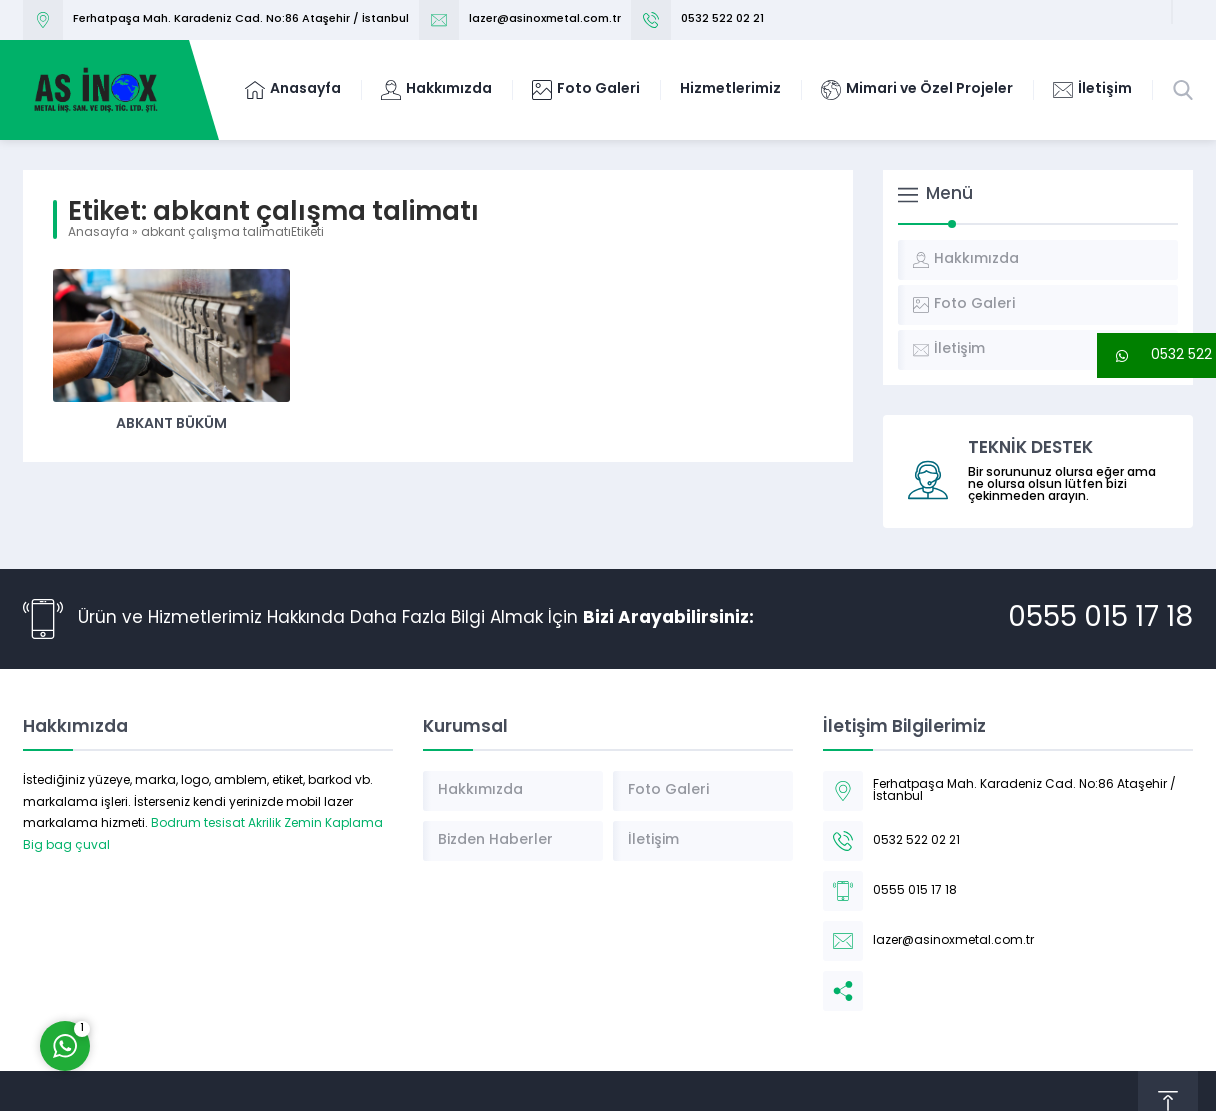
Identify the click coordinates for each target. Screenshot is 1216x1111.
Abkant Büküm (171, 424)
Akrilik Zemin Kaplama (315, 824)
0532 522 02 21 (722, 19)
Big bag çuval (66, 846)
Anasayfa (98, 233)
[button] (1156, 355)
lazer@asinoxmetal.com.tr (545, 19)
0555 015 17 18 (1100, 619)
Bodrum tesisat (198, 824)
